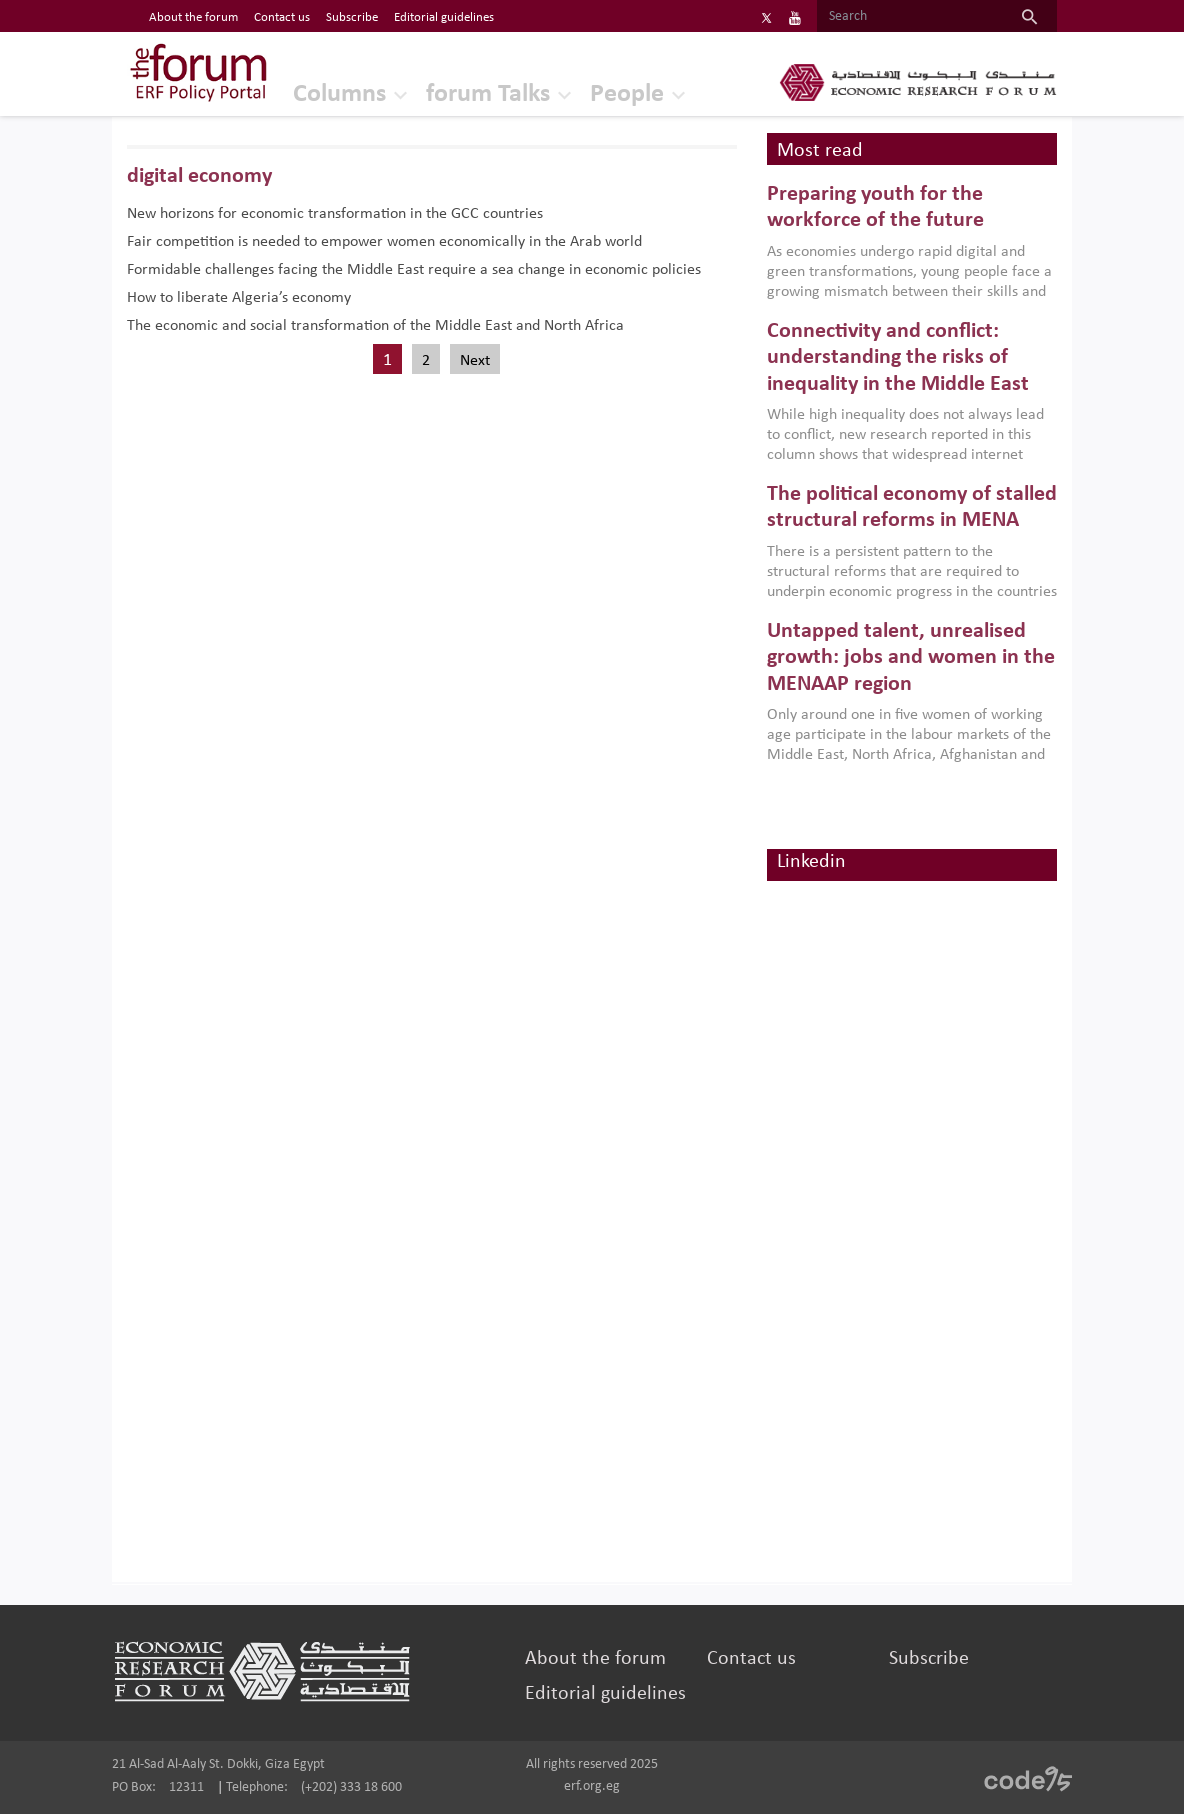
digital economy (199, 176)
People (627, 94)
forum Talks (488, 94)
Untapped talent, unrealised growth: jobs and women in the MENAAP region (911, 658)
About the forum (595, 1659)
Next (475, 361)
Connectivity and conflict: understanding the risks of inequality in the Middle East (898, 358)
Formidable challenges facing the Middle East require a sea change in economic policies (414, 270)
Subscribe (929, 1659)
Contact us (751, 1659)
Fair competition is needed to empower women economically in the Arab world (384, 242)
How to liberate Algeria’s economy (239, 298)
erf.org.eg (592, 1786)
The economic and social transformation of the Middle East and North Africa (375, 326)
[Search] (909, 17)
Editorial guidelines (605, 1694)
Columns (339, 94)
